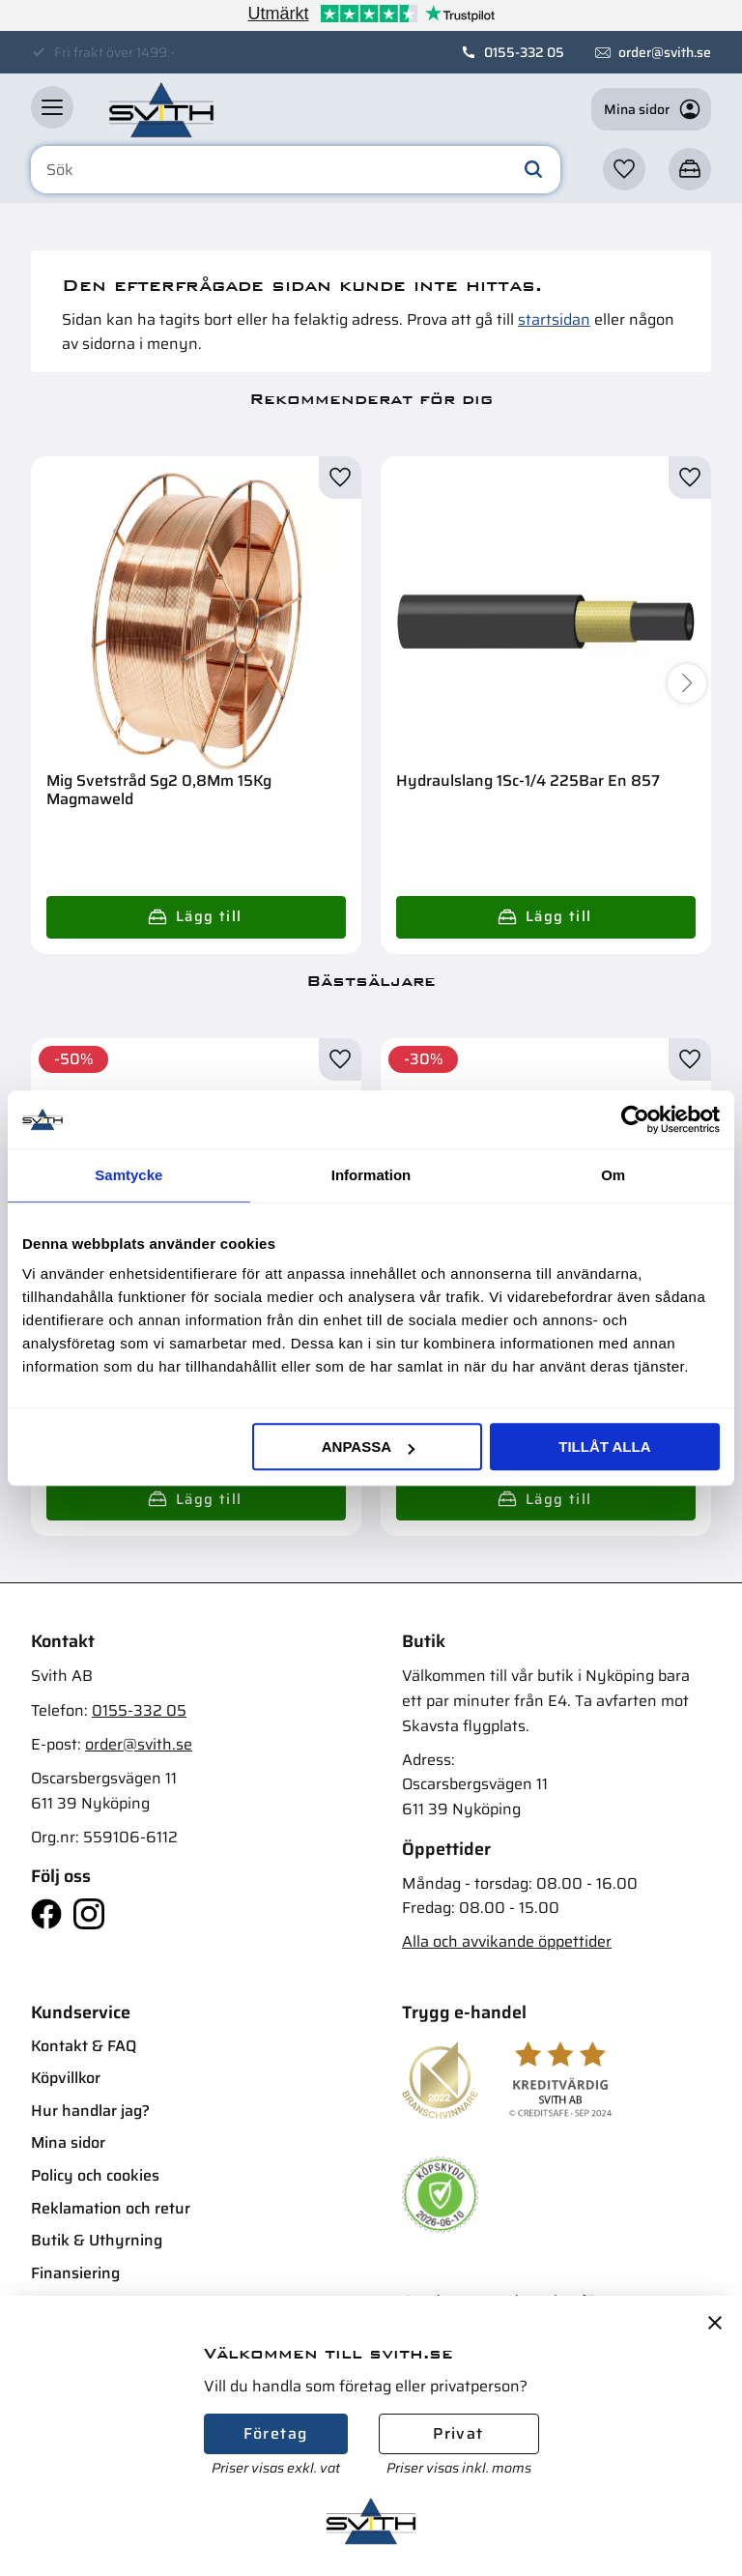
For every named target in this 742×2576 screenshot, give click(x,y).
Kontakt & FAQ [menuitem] (83, 2046)
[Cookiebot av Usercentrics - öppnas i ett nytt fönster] (635, 1119)
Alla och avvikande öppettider (507, 1941)
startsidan (554, 319)
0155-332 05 (524, 52)
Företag (275, 2433)
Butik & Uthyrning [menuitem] (96, 2240)
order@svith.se (664, 52)
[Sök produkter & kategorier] (295, 170)
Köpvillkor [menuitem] (65, 2078)
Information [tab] (371, 1175)
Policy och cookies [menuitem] (95, 2175)
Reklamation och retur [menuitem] (110, 2208)
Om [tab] (613, 1175)
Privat (458, 2433)
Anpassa (368, 1446)
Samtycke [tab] (128, 1175)
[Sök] (533, 170)
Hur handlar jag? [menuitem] (90, 2110)
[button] (52, 107)
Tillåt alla (604, 1446)
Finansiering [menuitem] (75, 2273)
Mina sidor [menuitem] (68, 2142)
